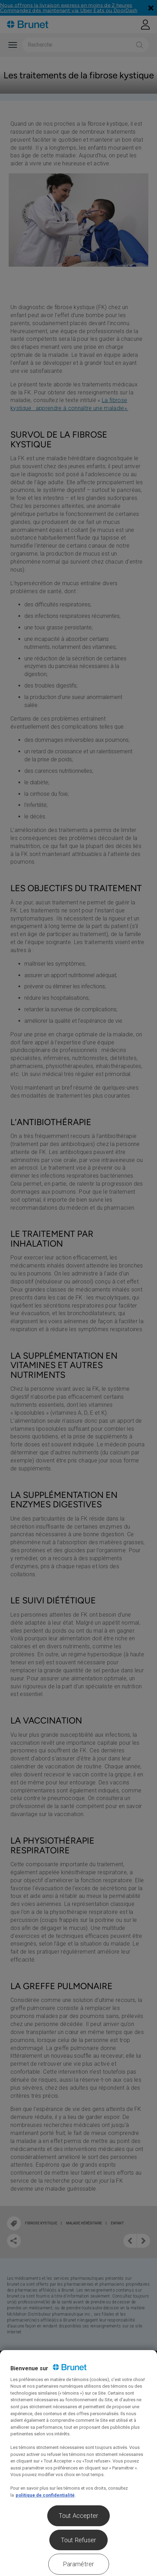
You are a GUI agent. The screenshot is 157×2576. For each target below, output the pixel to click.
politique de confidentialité (45, 2495)
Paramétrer (78, 2564)
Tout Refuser (78, 2540)
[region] (78, 2463)
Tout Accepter (78, 2515)
